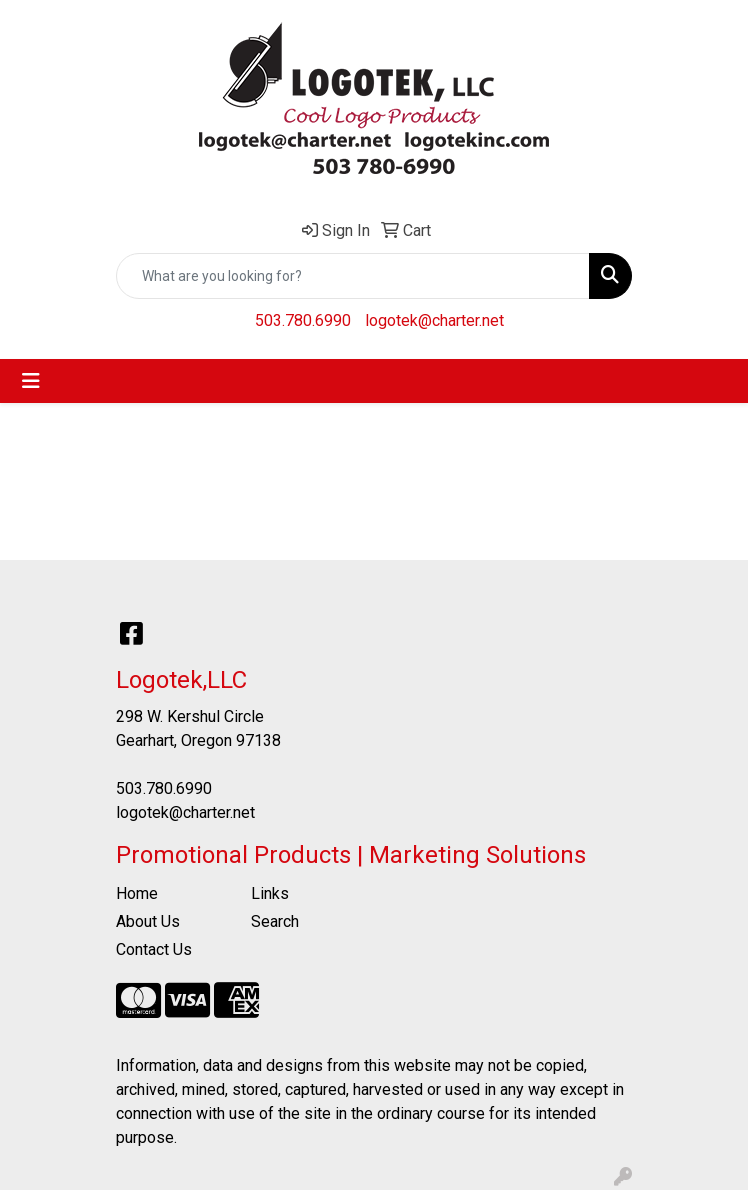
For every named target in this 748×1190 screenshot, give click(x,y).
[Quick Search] (353, 276)
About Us (148, 921)
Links (270, 893)
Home (137, 893)
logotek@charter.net (434, 320)
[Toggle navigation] (31, 381)
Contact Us (154, 949)
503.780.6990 (303, 320)
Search (275, 921)
